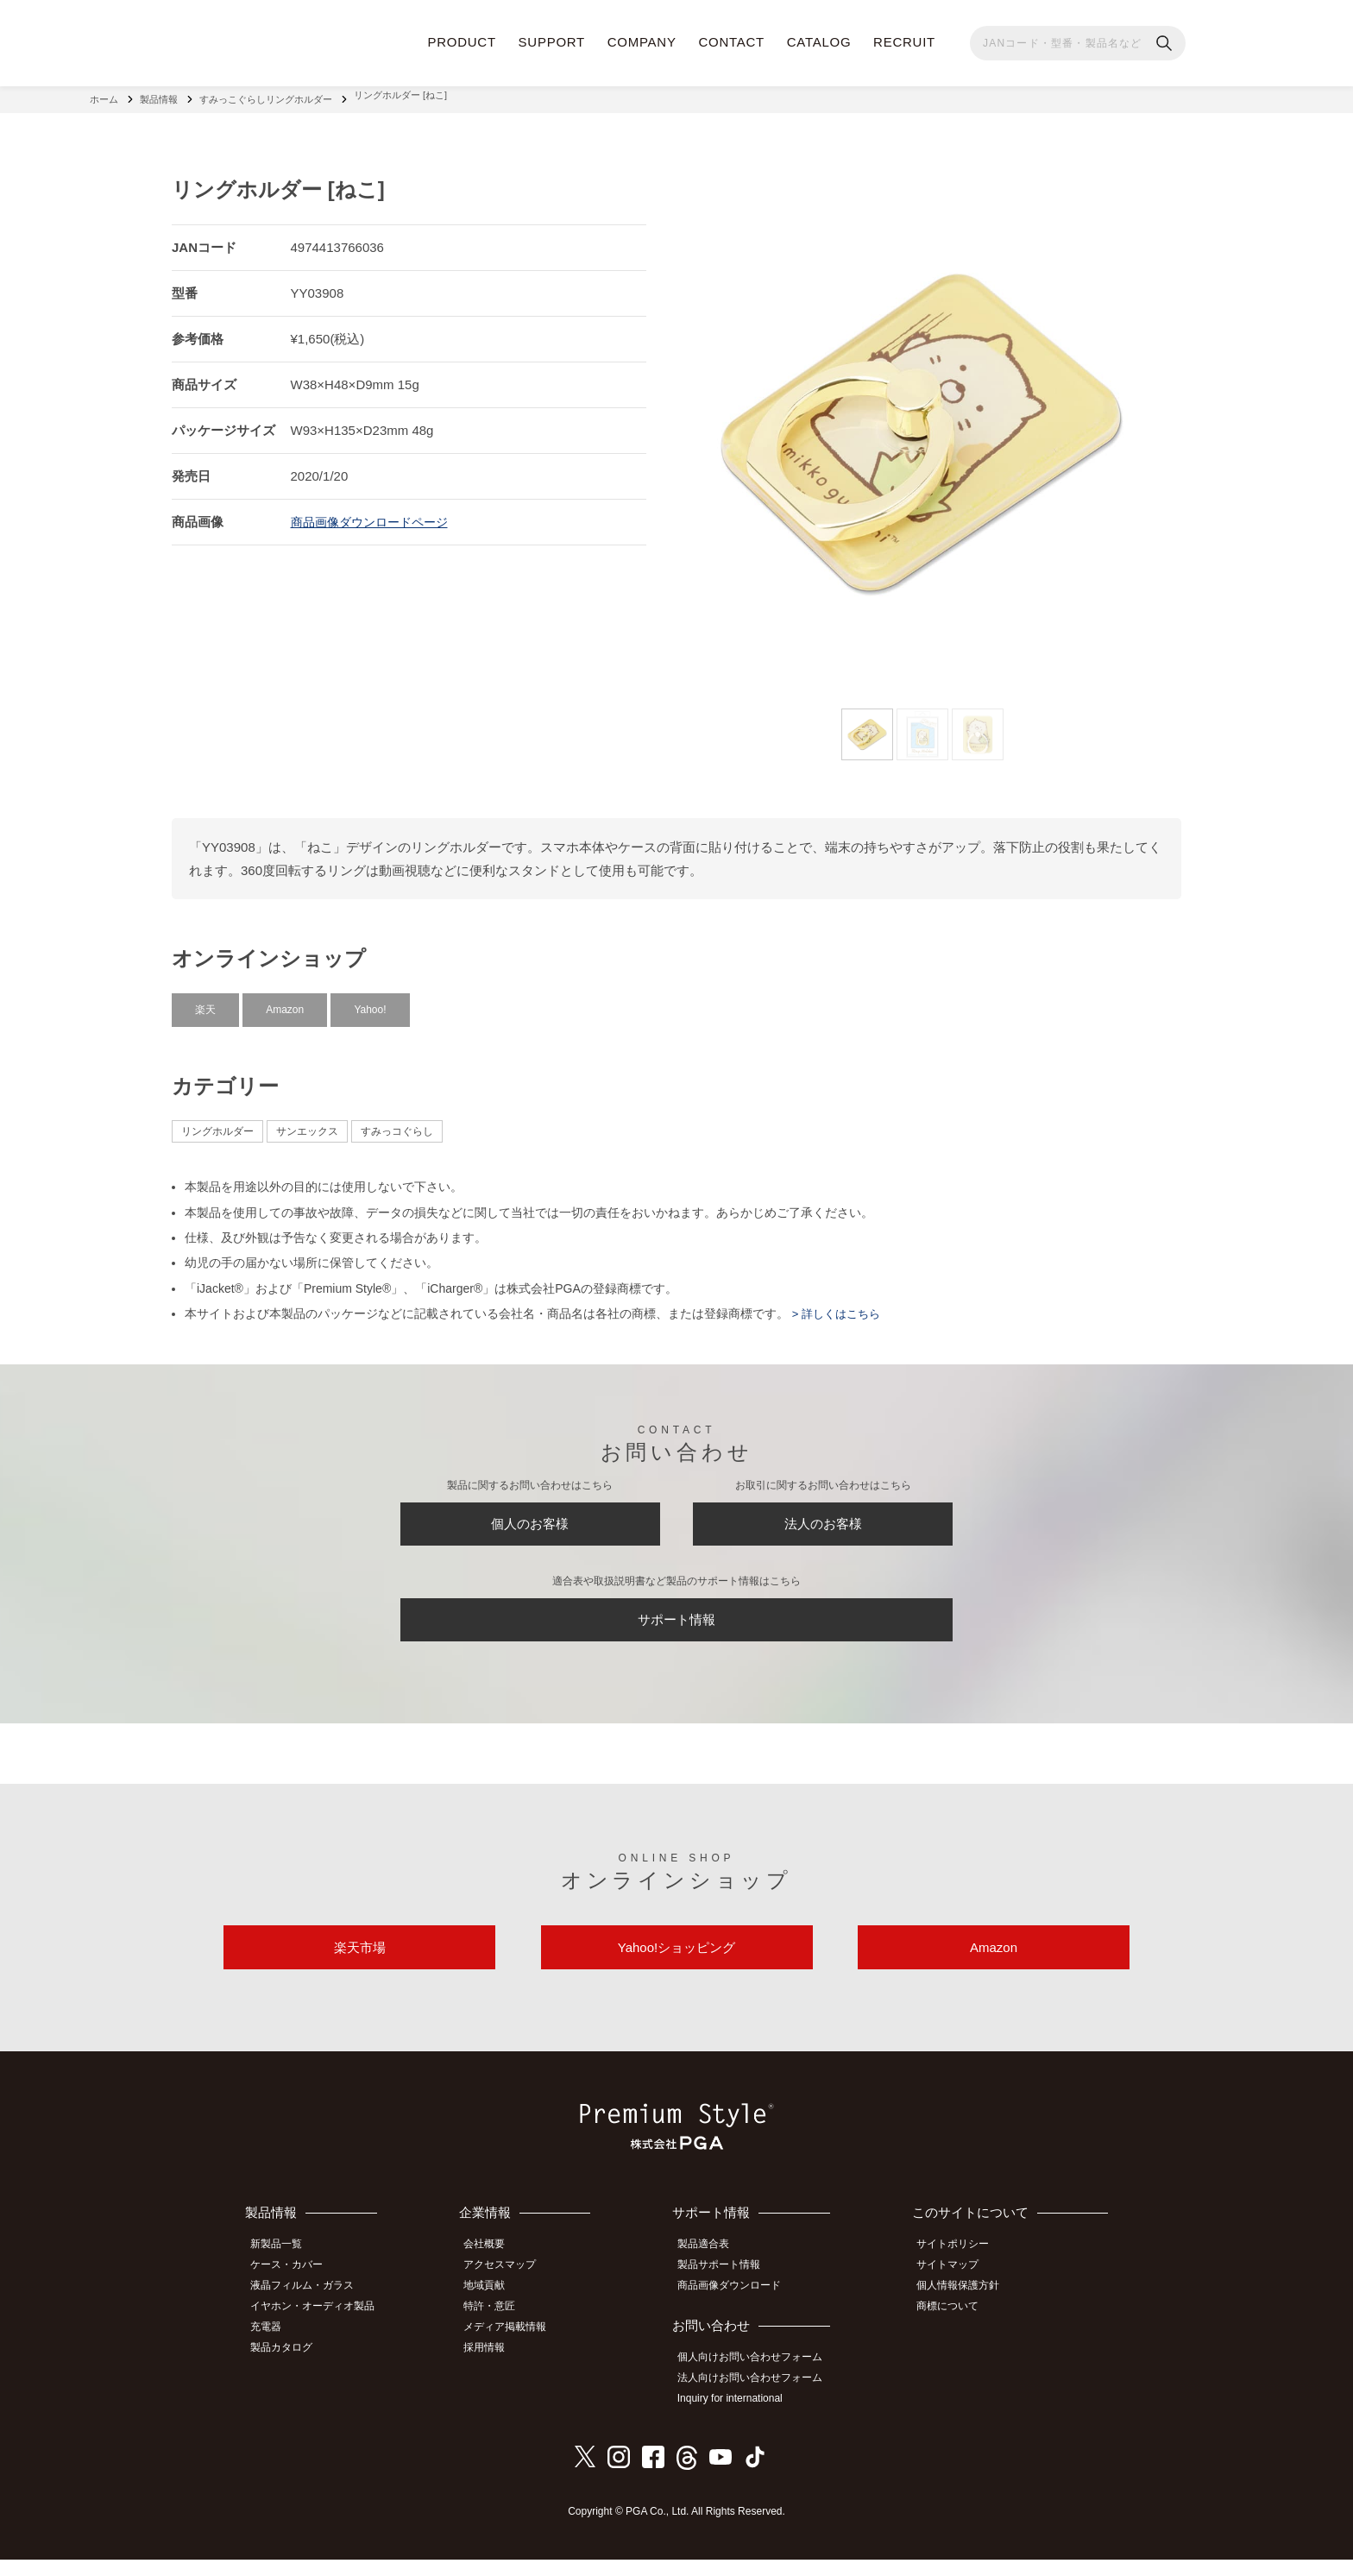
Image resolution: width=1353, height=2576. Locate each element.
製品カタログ (289, 2365)
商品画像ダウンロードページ (375, 512)
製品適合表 (713, 2270)
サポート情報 (676, 1625)
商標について (955, 2327)
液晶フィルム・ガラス (310, 2308)
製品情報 (159, 95)
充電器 (273, 2346)
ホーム (104, 95)
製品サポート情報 (728, 2289)
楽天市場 (360, 1967)
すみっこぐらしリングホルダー (265, 95)
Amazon (285, 1000)
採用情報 (496, 2365)
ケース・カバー (294, 2289)
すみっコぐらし (397, 1123)
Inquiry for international (739, 2416)
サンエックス (307, 1123)
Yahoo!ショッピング (676, 1967)
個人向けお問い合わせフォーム (759, 2378)
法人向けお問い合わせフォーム (759, 2397)
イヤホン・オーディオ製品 (320, 2327)
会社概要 (496, 2270)
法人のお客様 (823, 1519)
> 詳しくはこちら (838, 1305)
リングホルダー (217, 1123)
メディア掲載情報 (516, 2346)
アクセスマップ (511, 2289)
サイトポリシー (960, 2270)
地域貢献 (496, 2308)
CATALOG (819, 42)
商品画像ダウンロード (738, 2308)
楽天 (205, 1000)
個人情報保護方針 (965, 2308)
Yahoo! (370, 1000)
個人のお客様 (529, 1519)
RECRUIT (904, 42)
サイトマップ (955, 2289)
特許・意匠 (501, 2327)
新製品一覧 (284, 2270)
